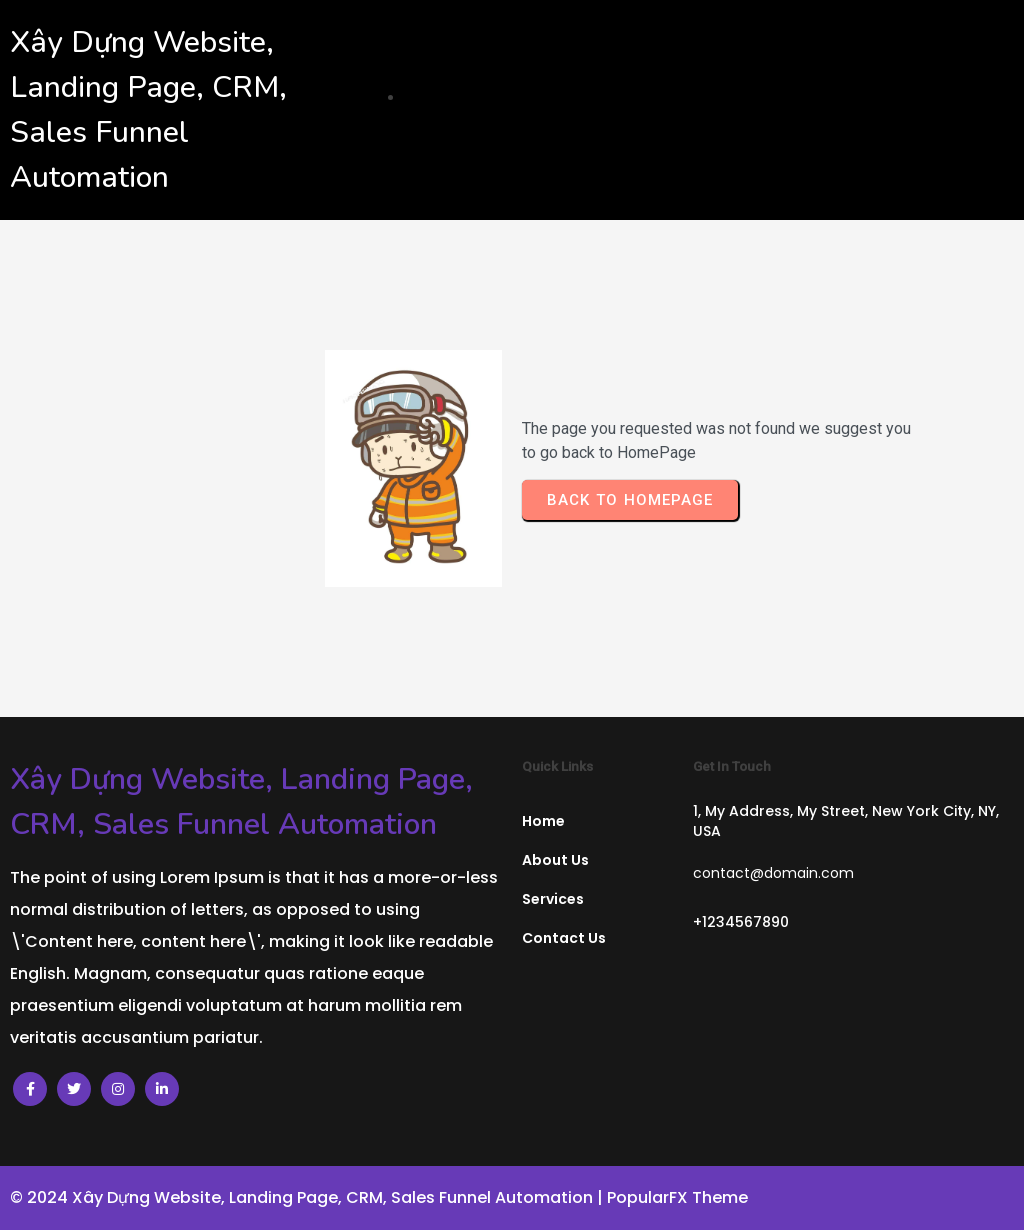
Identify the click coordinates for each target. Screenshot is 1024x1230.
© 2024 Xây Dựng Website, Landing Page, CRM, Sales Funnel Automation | (308, 1197)
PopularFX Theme (677, 1197)
